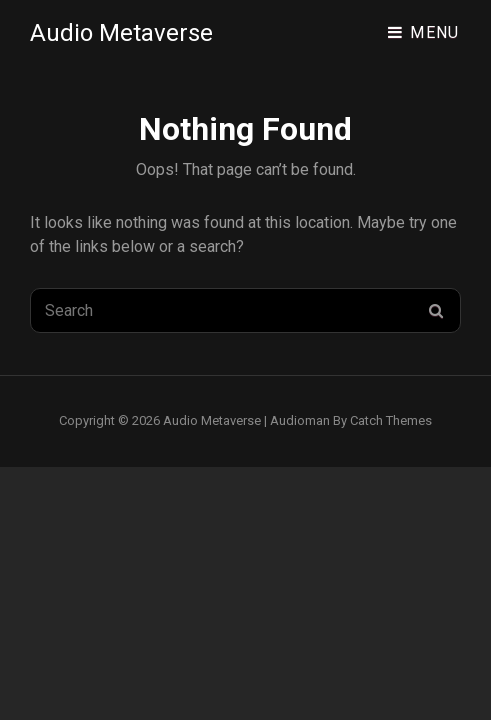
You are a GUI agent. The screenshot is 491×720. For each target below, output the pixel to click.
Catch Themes (391, 420)
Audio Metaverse (121, 33)
